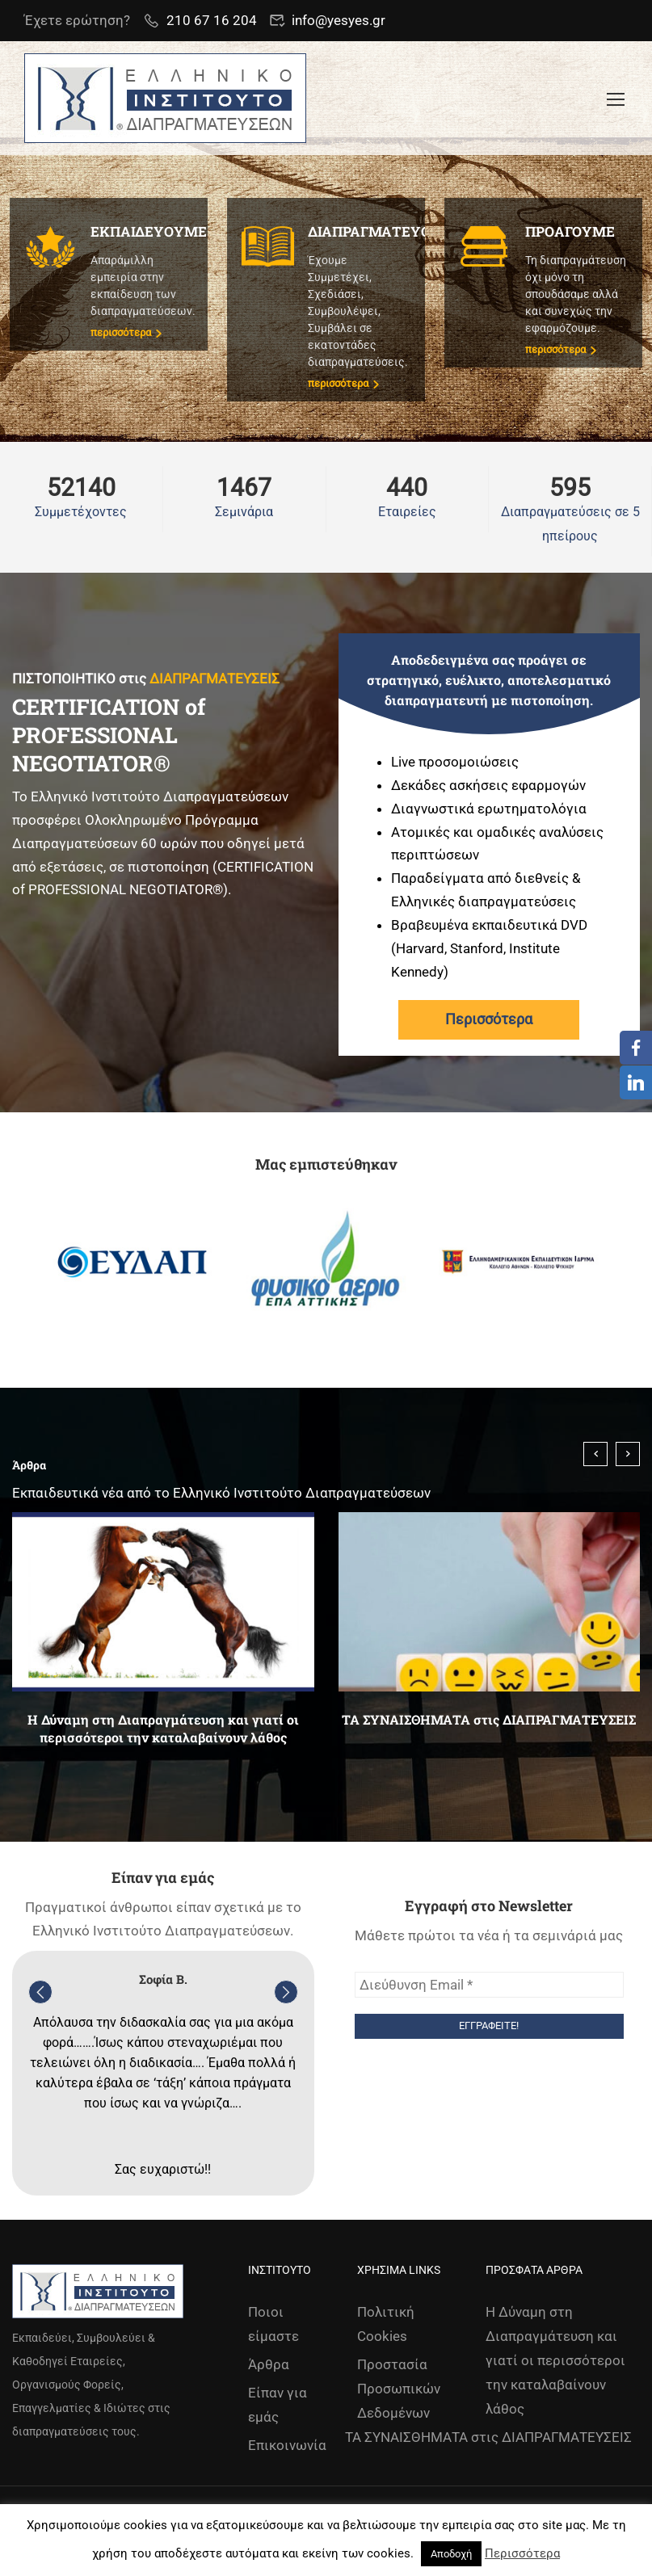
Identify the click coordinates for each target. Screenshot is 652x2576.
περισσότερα (126, 332)
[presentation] (595, 1454)
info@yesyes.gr (338, 20)
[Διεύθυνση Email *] (490, 1985)
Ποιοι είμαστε (273, 2324)
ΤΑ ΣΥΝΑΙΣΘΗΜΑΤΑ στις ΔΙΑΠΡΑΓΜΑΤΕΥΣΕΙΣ (489, 1719)
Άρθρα (268, 2364)
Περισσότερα (488, 1019)
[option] (132, 1262)
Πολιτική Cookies (385, 2324)
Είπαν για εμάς (277, 2405)
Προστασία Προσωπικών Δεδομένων (398, 2388)
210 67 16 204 (211, 20)
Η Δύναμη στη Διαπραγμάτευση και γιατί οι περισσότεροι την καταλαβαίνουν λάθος (163, 1728)
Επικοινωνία (287, 2445)
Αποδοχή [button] (451, 2554)
